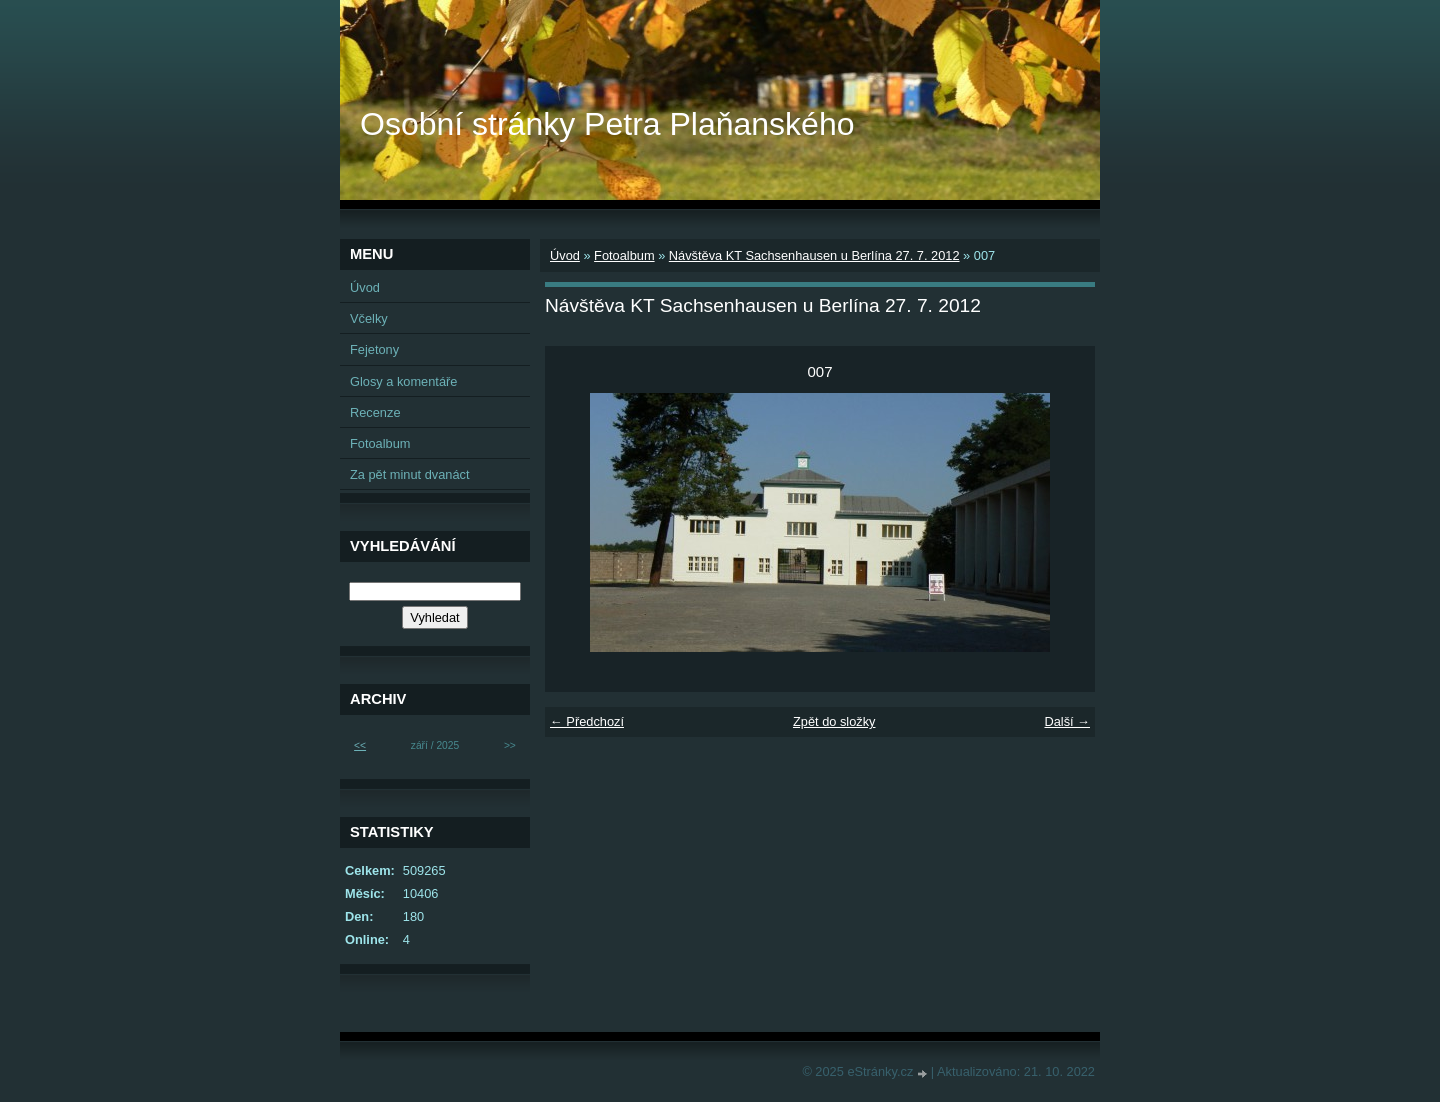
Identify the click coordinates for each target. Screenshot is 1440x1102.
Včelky (369, 318)
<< (360, 745)
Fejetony (374, 349)
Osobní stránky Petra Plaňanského (607, 124)
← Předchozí (587, 721)
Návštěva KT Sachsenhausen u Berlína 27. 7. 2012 (814, 255)
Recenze (375, 412)
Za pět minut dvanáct (410, 474)
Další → (1067, 721)
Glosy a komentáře (403, 381)
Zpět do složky (834, 721)
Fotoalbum (624, 255)
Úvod (565, 255)
